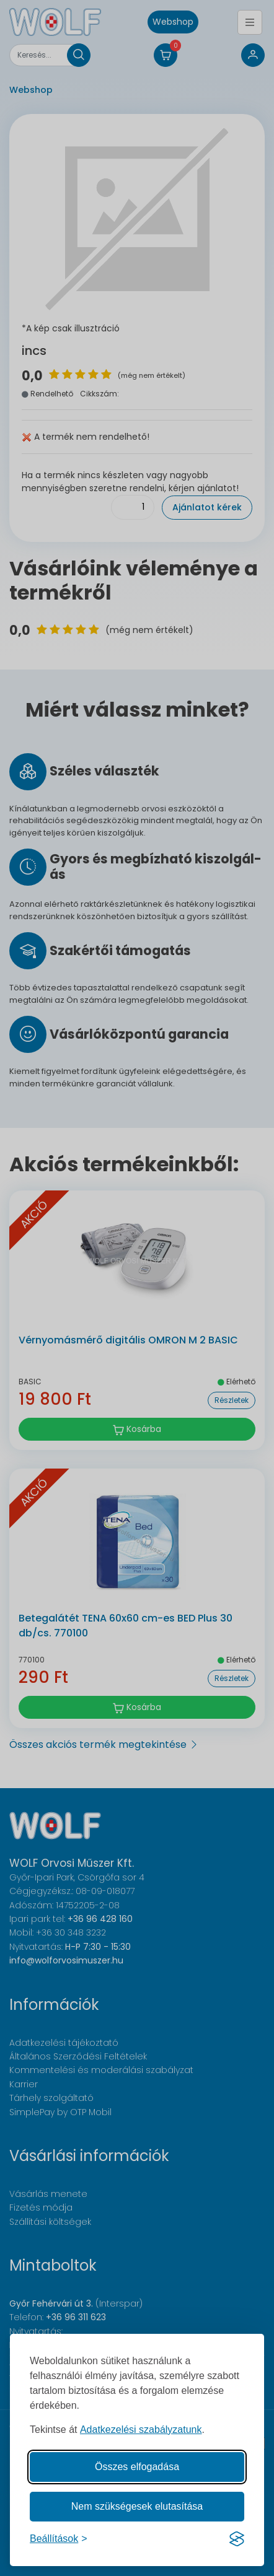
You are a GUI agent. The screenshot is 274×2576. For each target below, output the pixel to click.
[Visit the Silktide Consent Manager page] (236, 2538)
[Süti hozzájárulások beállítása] (58, 2538)
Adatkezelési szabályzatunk (141, 2429)
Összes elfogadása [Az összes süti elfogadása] (137, 2466)
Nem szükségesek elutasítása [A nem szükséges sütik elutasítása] (137, 2506)
